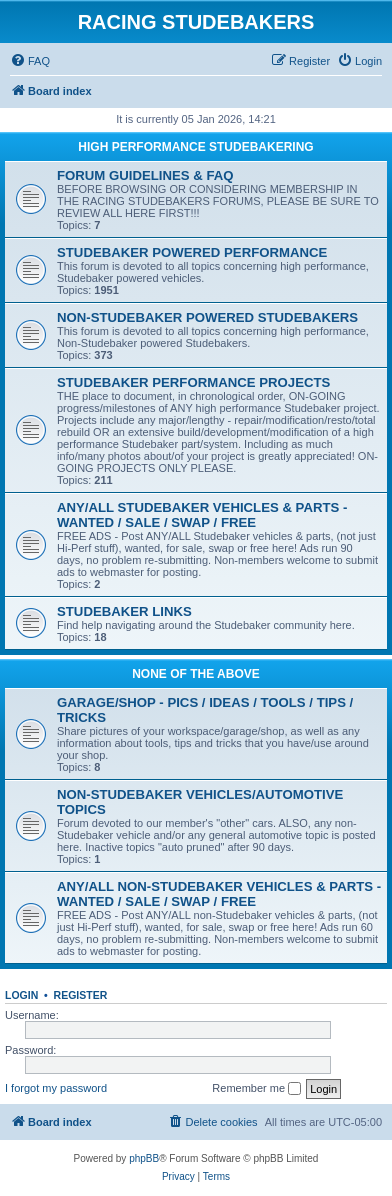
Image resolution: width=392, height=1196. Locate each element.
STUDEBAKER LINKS (124, 611)
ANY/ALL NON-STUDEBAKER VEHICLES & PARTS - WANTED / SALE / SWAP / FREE (219, 894)
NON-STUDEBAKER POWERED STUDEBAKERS (207, 317)
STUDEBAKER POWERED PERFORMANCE (192, 252)
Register (81, 995)
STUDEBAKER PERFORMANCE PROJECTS (193, 382)
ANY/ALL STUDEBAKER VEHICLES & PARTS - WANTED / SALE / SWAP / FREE (202, 515)
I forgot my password (56, 1088)
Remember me (256, 1089)
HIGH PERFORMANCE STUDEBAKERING (195, 147)
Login (21, 995)
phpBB (144, 1158)
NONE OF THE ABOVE (196, 674)
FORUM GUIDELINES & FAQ (145, 175)
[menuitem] (30, 61)
